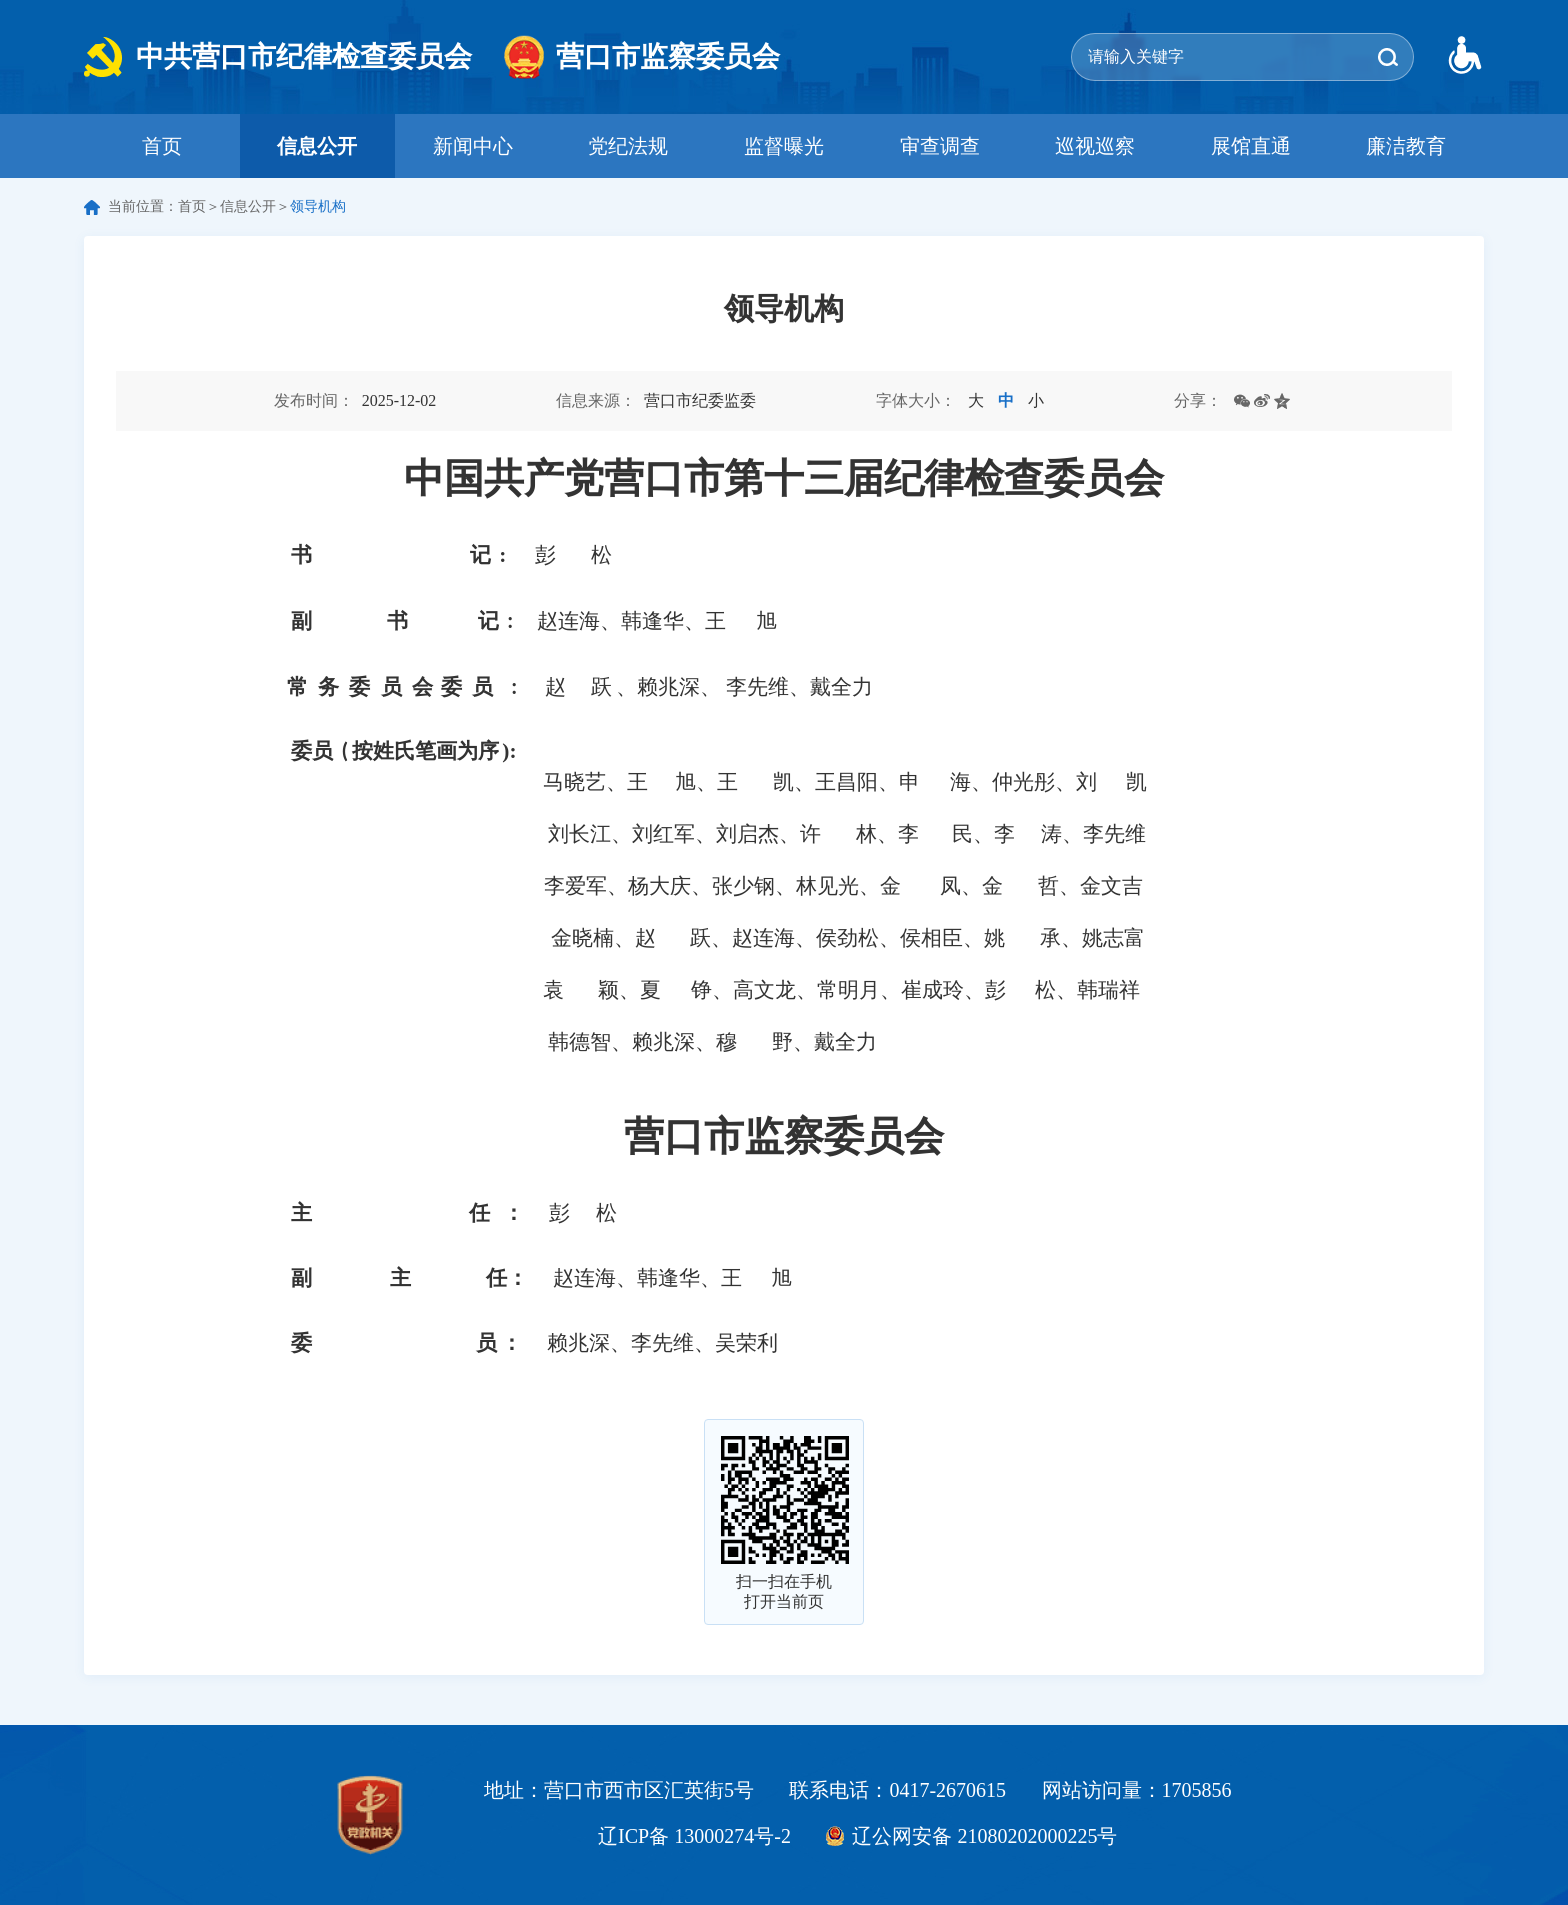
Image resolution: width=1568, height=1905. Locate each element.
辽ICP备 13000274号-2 (694, 1836)
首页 (162, 146)
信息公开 (317, 146)
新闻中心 (473, 146)
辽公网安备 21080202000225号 (984, 1836)
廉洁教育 (1406, 146)
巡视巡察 (1095, 146)
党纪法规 (628, 146)
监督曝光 (784, 146)
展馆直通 (1251, 146)
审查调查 (940, 146)
